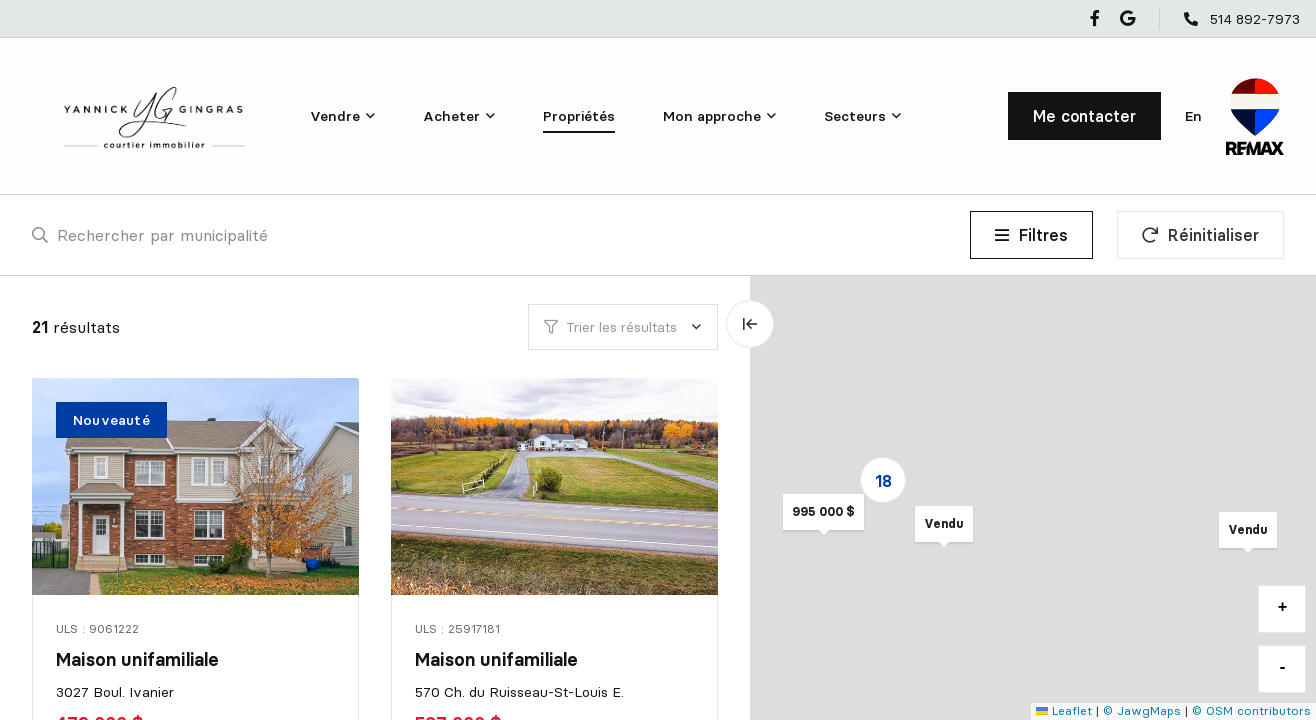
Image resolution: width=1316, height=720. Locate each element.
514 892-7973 (1255, 19)
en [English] (1193, 116)
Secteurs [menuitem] (855, 116)
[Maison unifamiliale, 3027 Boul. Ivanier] (197, 486)
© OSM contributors (1251, 710)
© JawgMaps (1142, 710)
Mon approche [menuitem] (712, 116)
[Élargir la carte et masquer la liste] (750, 324)
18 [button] (883, 481)
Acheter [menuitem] (451, 116)
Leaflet (1064, 710)
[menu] (342, 116)
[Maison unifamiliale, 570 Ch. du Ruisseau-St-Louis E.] (556, 486)
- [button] (1283, 668)
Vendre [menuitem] (335, 116)
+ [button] (1283, 608)
